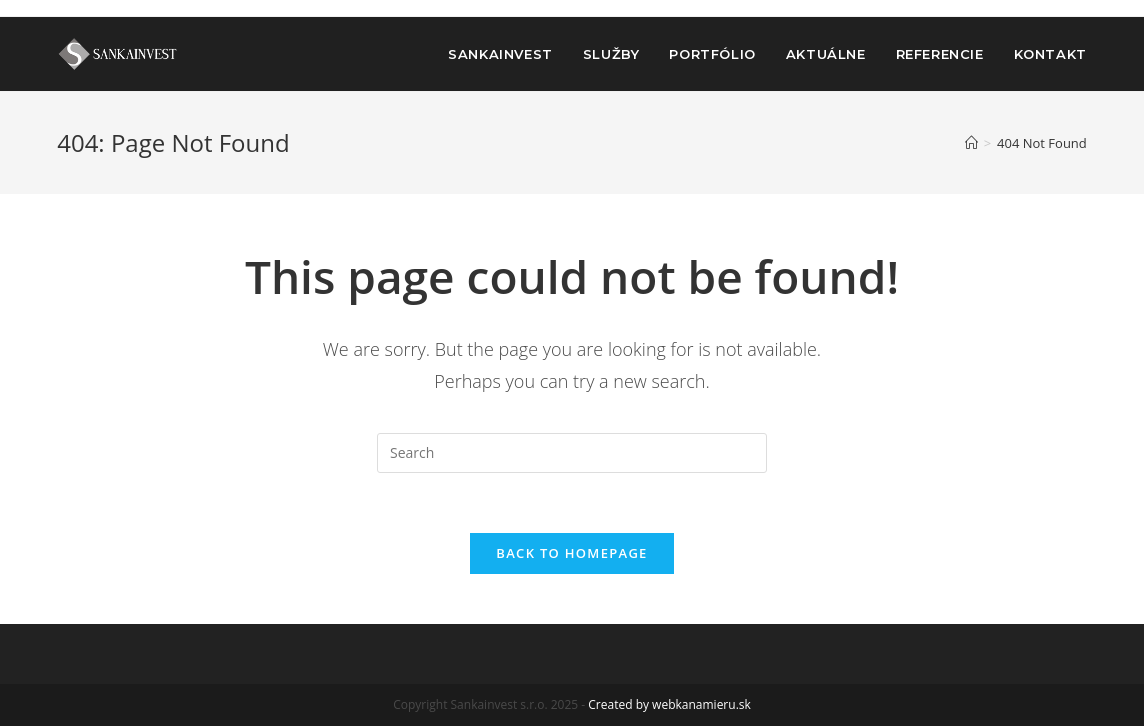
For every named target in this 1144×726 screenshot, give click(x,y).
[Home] (971, 143)
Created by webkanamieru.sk (669, 704)
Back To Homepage (571, 553)
